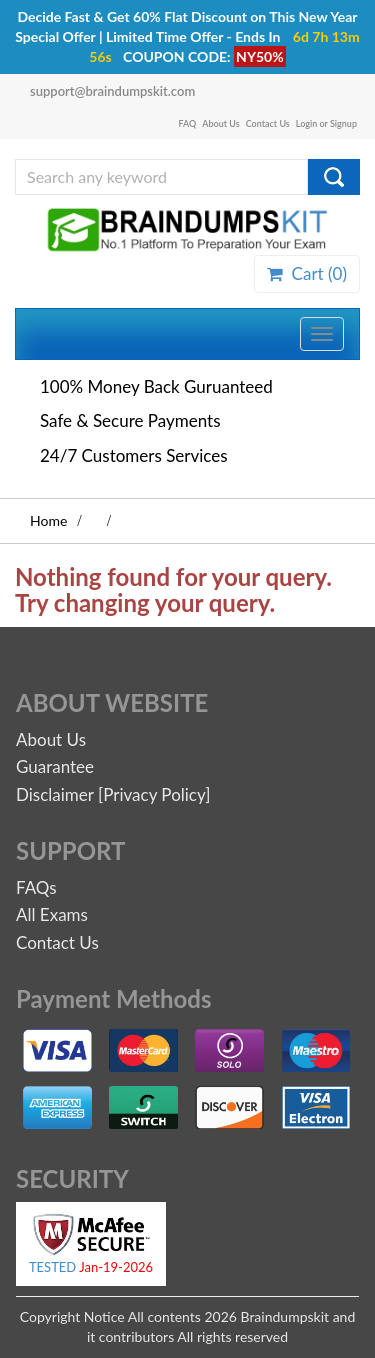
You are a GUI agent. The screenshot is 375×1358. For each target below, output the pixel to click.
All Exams (52, 914)
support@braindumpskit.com (112, 91)
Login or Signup (326, 123)
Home (48, 520)
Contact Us (268, 123)
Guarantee (55, 766)
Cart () (307, 273)
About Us (220, 123)
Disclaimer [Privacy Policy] (113, 794)
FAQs (36, 887)
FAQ (188, 123)
